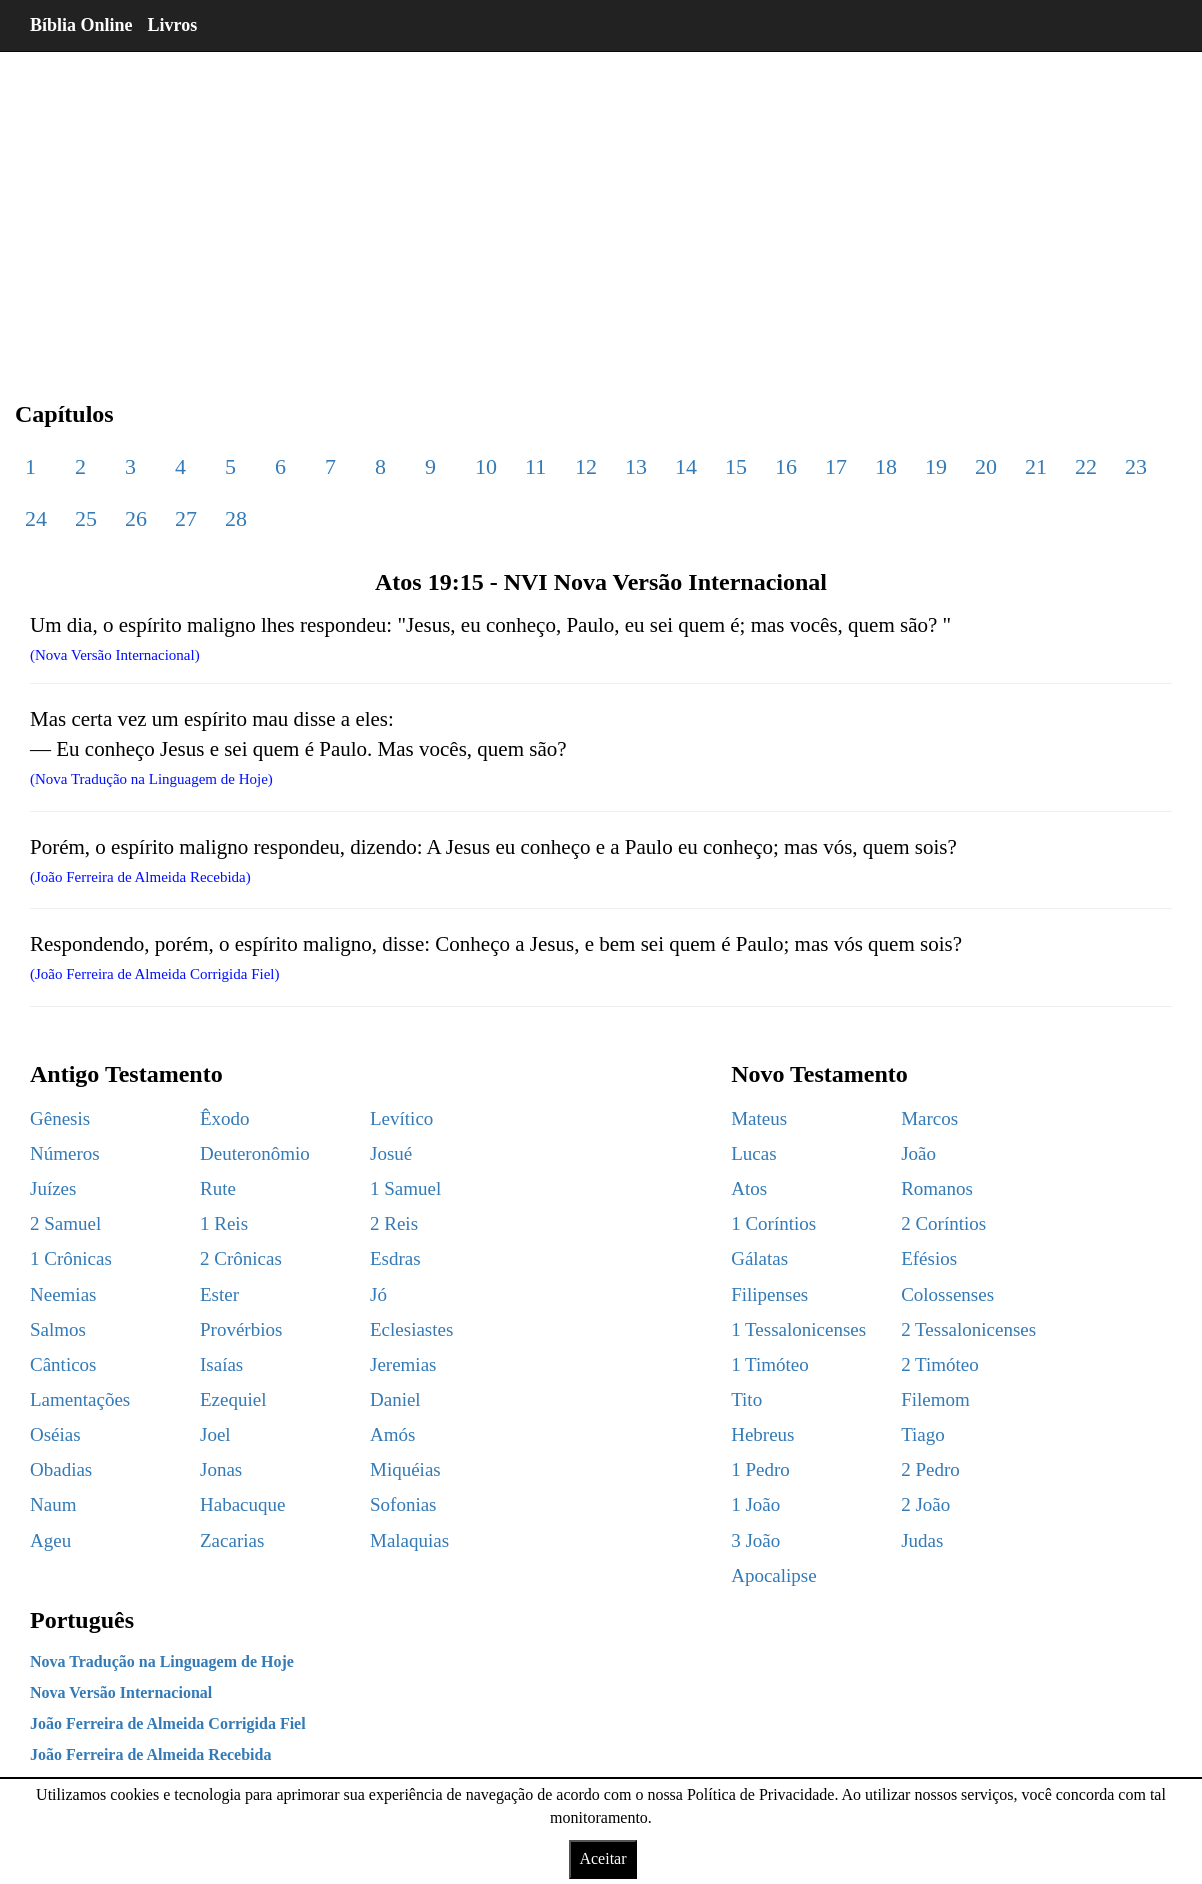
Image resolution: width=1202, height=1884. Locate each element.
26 (136, 518)
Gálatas (759, 1258)
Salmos (58, 1329)
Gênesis (60, 1118)
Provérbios (241, 1329)
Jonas (221, 1469)
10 (486, 466)
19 (936, 466)
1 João (755, 1504)
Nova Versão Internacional (121, 1692)
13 (636, 466)
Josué (391, 1153)
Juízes (53, 1188)
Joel (215, 1434)
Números (65, 1153)
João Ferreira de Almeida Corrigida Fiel (168, 1723)
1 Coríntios (773, 1223)
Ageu (50, 1540)
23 (1136, 466)
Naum (53, 1504)
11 (535, 466)
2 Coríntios (943, 1223)
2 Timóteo (940, 1364)
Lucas (753, 1153)
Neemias (63, 1294)
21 (1036, 466)
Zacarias (232, 1540)
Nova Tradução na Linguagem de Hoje (162, 1661)
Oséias (55, 1434)
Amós (392, 1434)
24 (36, 518)
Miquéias (405, 1469)
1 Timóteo (770, 1364)
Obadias (61, 1469)
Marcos (929, 1118)
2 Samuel (65, 1223)
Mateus (759, 1118)
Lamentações (80, 1399)
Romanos (937, 1188)
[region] (601, 210)
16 (786, 466)
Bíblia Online (81, 25)
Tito (746, 1399)
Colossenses (947, 1294)
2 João (925, 1504)
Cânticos (63, 1364)
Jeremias (403, 1364)
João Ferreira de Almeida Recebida (150, 1754)
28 (236, 518)
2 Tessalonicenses (968, 1329)
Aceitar (602, 1858)
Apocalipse (773, 1575)
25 (86, 518)
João (918, 1153)
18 (886, 466)
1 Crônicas (71, 1258)
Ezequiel (233, 1399)
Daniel (395, 1399)
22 (1086, 466)
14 (686, 466)
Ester (219, 1294)
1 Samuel (405, 1188)
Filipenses (769, 1294)
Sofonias (403, 1504)
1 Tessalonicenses (798, 1329)
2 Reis (394, 1223)
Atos (749, 1188)
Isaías (221, 1364)
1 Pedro (760, 1469)
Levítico (401, 1118)
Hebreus (762, 1434)
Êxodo (225, 1118)
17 (836, 466)
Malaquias (409, 1540)
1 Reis (224, 1223)
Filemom (935, 1399)
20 (986, 466)
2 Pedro (930, 1469)
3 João (755, 1540)
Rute (218, 1188)
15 (736, 466)
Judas (922, 1540)
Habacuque (242, 1504)
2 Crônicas (241, 1258)
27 (186, 518)
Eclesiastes (411, 1329)
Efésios (929, 1258)
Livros (173, 25)
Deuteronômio (255, 1153)
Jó (378, 1294)
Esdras (395, 1258)
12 (586, 466)
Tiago (923, 1434)
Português (82, 1620)
